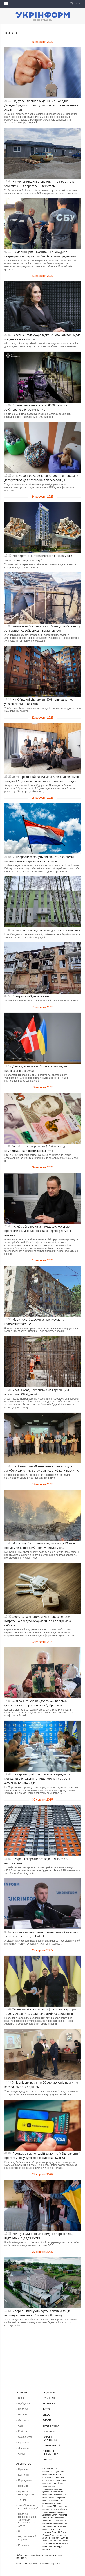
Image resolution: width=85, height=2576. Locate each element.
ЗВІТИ (21, 2531)
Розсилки (23, 2545)
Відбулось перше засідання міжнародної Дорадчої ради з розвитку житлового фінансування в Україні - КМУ (41, 105)
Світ (20, 2425)
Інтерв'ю (48, 2403)
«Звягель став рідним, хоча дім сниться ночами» (46, 930)
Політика (23, 2409)
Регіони (22, 2431)
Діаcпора (23, 2448)
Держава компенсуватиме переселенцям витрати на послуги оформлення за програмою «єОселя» (37, 1621)
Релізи (47, 2459)
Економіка (24, 2414)
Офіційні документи (50, 2452)
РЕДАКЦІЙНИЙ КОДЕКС (27, 2538)
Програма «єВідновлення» (30, 996)
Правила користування (26, 2493)
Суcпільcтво (25, 2436)
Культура (23, 2442)
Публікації (49, 2398)
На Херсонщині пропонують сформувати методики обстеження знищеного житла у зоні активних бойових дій (37, 1778)
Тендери (23, 2499)
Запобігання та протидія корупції (28, 2507)
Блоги (46, 2420)
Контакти (23, 2474)
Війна (21, 2397)
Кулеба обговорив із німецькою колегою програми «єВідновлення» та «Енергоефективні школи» (37, 1230)
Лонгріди (48, 2431)
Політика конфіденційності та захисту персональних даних (28, 2519)
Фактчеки (23, 2420)
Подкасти (49, 2392)
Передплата (25, 2480)
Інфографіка (50, 2425)
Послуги (23, 2485)
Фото (46, 2409)
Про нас (23, 2469)
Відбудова (24, 2403)
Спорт (21, 2453)
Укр (76, 3)
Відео (46, 2414)
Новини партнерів (49, 2438)
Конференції (51, 2445)
